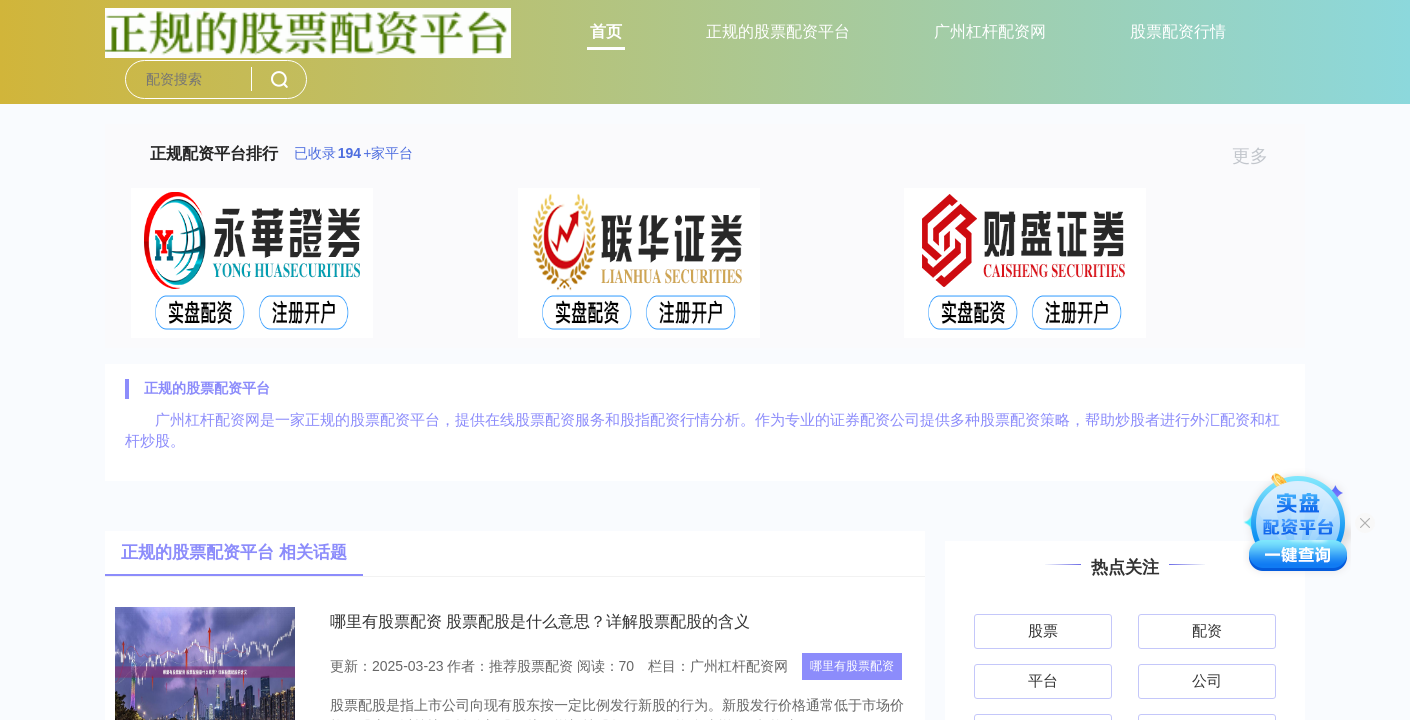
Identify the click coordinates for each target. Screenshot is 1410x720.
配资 (1207, 630)
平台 (1043, 680)
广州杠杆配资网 (990, 31)
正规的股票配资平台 (778, 31)
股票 (1043, 630)
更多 (1258, 156)
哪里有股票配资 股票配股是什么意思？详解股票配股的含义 (540, 621)
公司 (1207, 680)
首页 (606, 31)
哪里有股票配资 (852, 666)
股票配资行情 (1178, 31)
